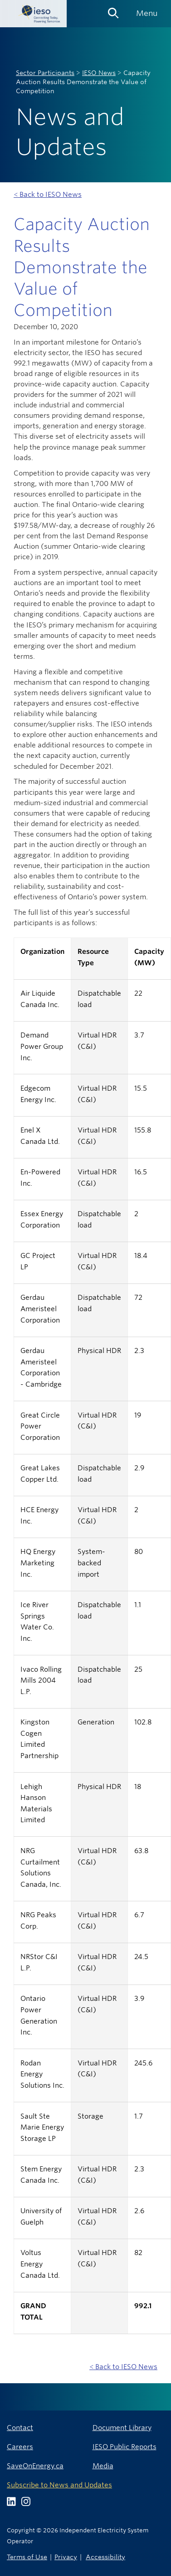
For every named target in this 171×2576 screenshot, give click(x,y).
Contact (20, 2427)
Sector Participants (45, 72)
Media (103, 2465)
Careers (20, 2446)
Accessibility (105, 2557)
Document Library (122, 2427)
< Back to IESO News (48, 194)
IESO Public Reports (124, 2446)
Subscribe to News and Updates (59, 2485)
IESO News (99, 72)
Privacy (65, 2557)
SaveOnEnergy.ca (35, 2465)
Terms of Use (27, 2557)
